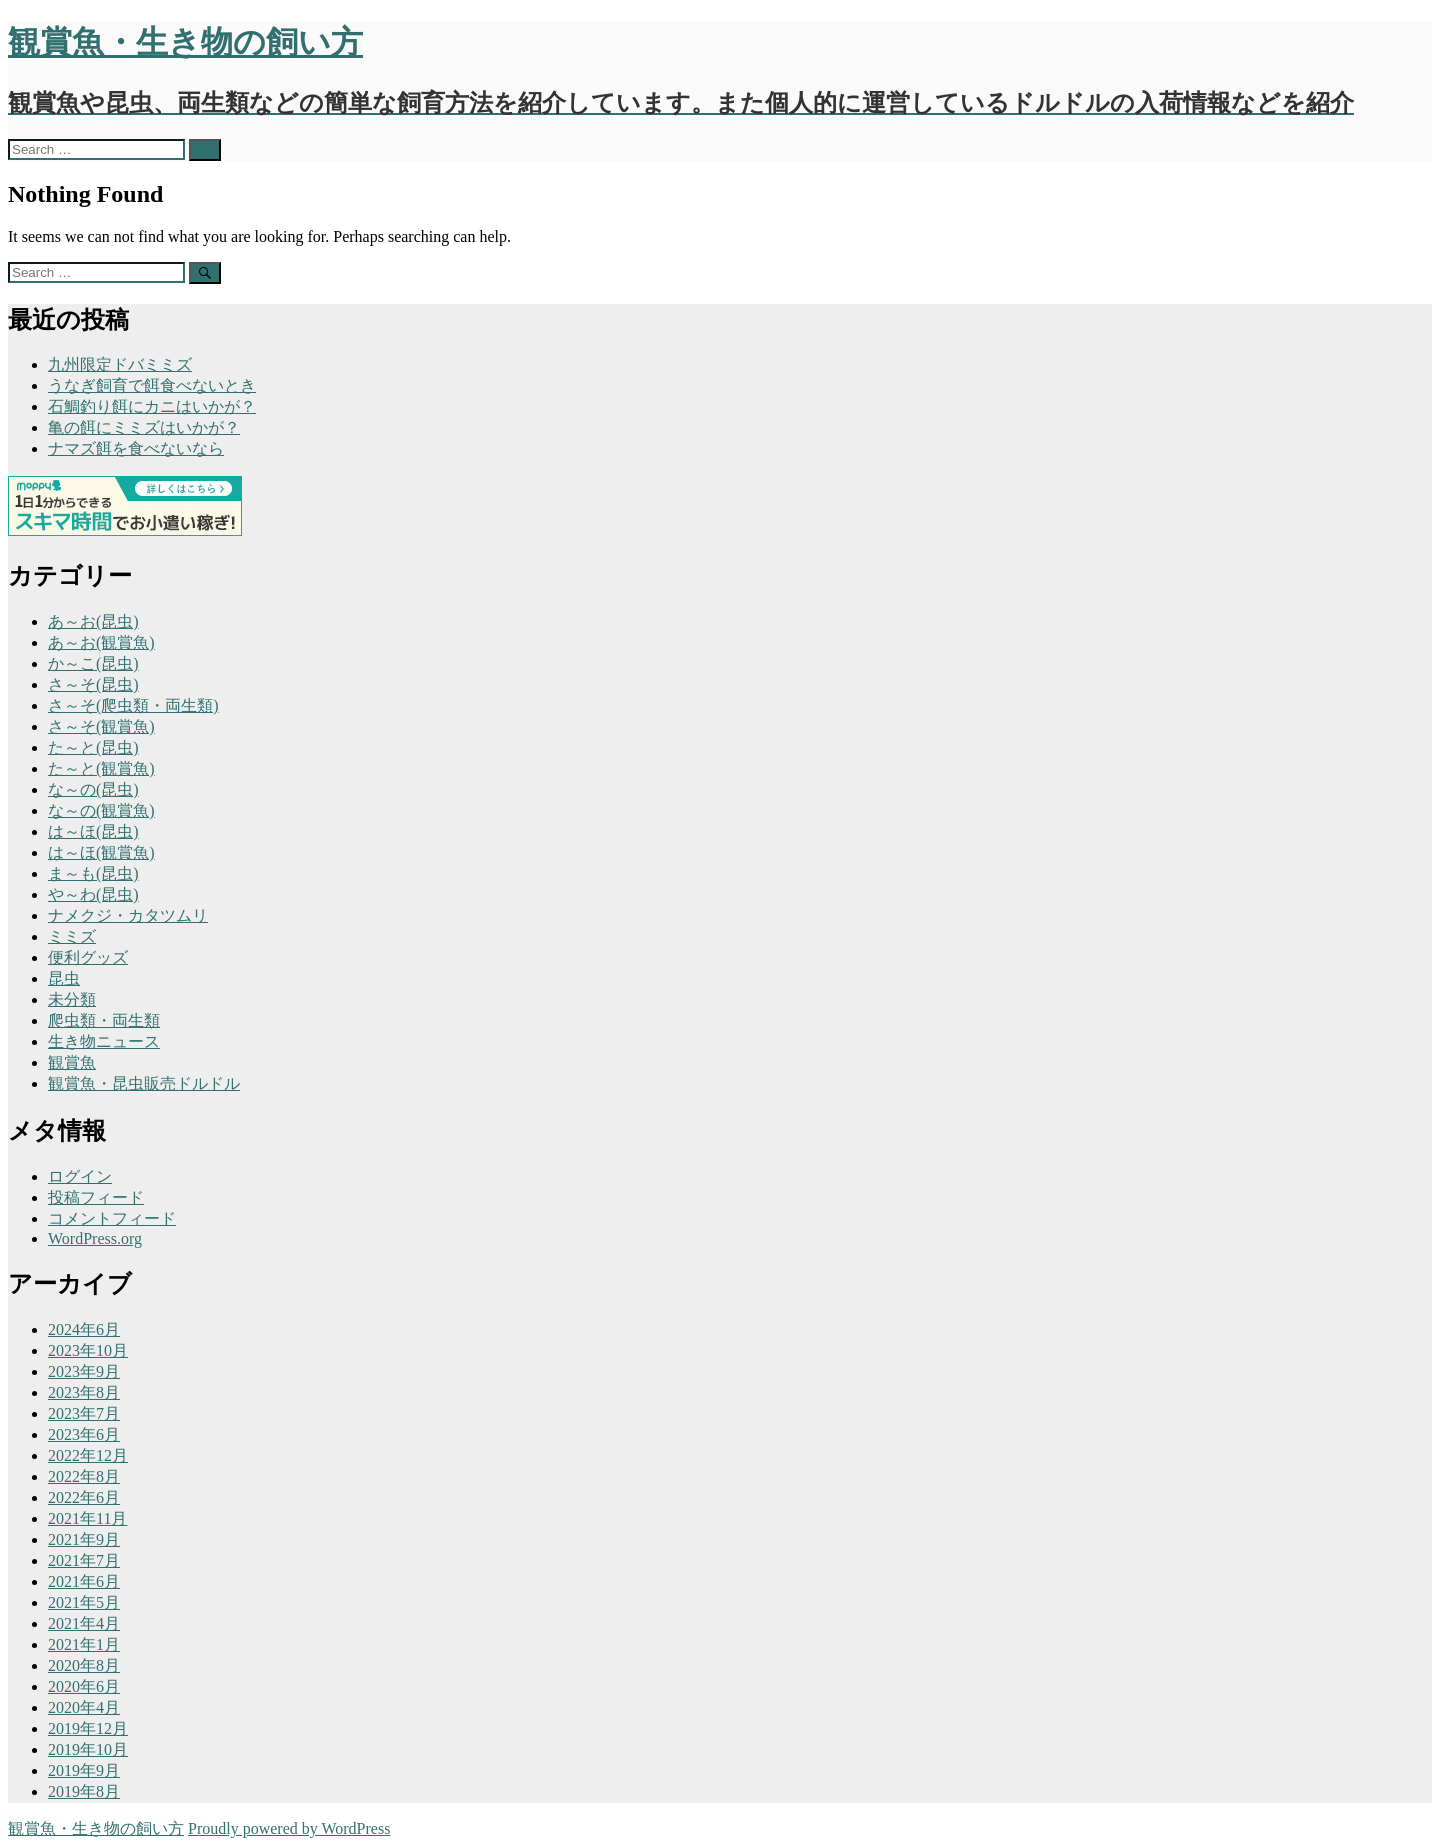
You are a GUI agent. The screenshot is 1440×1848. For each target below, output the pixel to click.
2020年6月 (84, 1686)
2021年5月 (84, 1602)
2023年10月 (88, 1350)
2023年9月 (84, 1371)
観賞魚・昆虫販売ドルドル (144, 1083)
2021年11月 (87, 1518)
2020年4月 (84, 1707)
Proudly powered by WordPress (289, 1828)
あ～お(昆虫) (93, 621)
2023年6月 (84, 1434)
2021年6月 (84, 1581)
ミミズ (72, 936)
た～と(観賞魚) (101, 768)
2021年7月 (84, 1560)
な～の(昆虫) (93, 789)
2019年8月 (84, 1791)
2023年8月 (84, 1392)
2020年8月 (84, 1665)
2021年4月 (84, 1623)
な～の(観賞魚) (101, 810)
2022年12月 (88, 1455)
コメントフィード (112, 1218)
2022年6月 (84, 1497)
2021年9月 (84, 1539)
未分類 (72, 999)
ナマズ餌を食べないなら (136, 448)
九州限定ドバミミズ (120, 364)
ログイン (80, 1176)
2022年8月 (84, 1476)
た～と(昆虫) (93, 747)
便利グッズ (88, 957)
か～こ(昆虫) (93, 663)
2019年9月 (84, 1770)
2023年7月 (84, 1413)
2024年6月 (84, 1329)
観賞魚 (72, 1062)
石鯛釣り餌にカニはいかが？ (152, 406)
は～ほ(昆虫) (93, 831)
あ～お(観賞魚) (101, 642)
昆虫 (64, 978)
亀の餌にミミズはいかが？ (144, 427)
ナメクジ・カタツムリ (128, 915)
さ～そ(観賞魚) (101, 726)
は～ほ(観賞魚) (101, 852)
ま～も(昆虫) (93, 873)
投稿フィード (96, 1197)
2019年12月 (88, 1728)
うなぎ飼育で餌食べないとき (152, 385)
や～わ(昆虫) (93, 894)
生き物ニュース (104, 1041)
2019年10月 (88, 1749)
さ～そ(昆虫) (93, 684)
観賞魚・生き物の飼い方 (96, 1828)
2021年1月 (84, 1644)
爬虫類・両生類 (104, 1020)
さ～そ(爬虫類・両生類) (133, 705)
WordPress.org (95, 1238)
